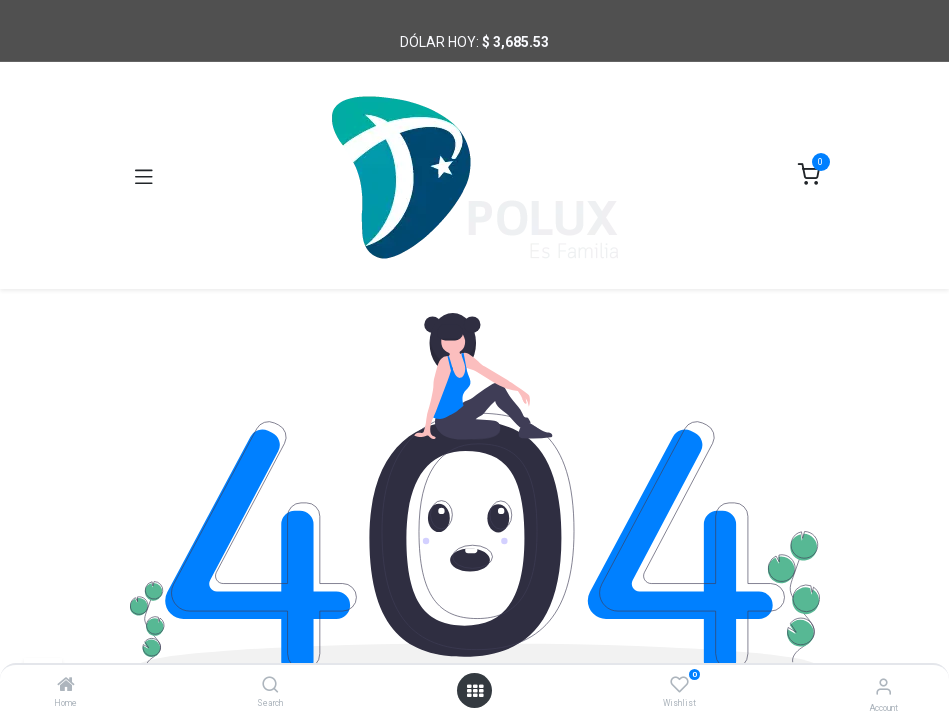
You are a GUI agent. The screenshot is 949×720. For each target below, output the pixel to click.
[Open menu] (475, 691)
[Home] (66, 686)
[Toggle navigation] (144, 176)
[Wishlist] (679, 685)
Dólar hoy (438, 42)
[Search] (270, 686)
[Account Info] (883, 686)
